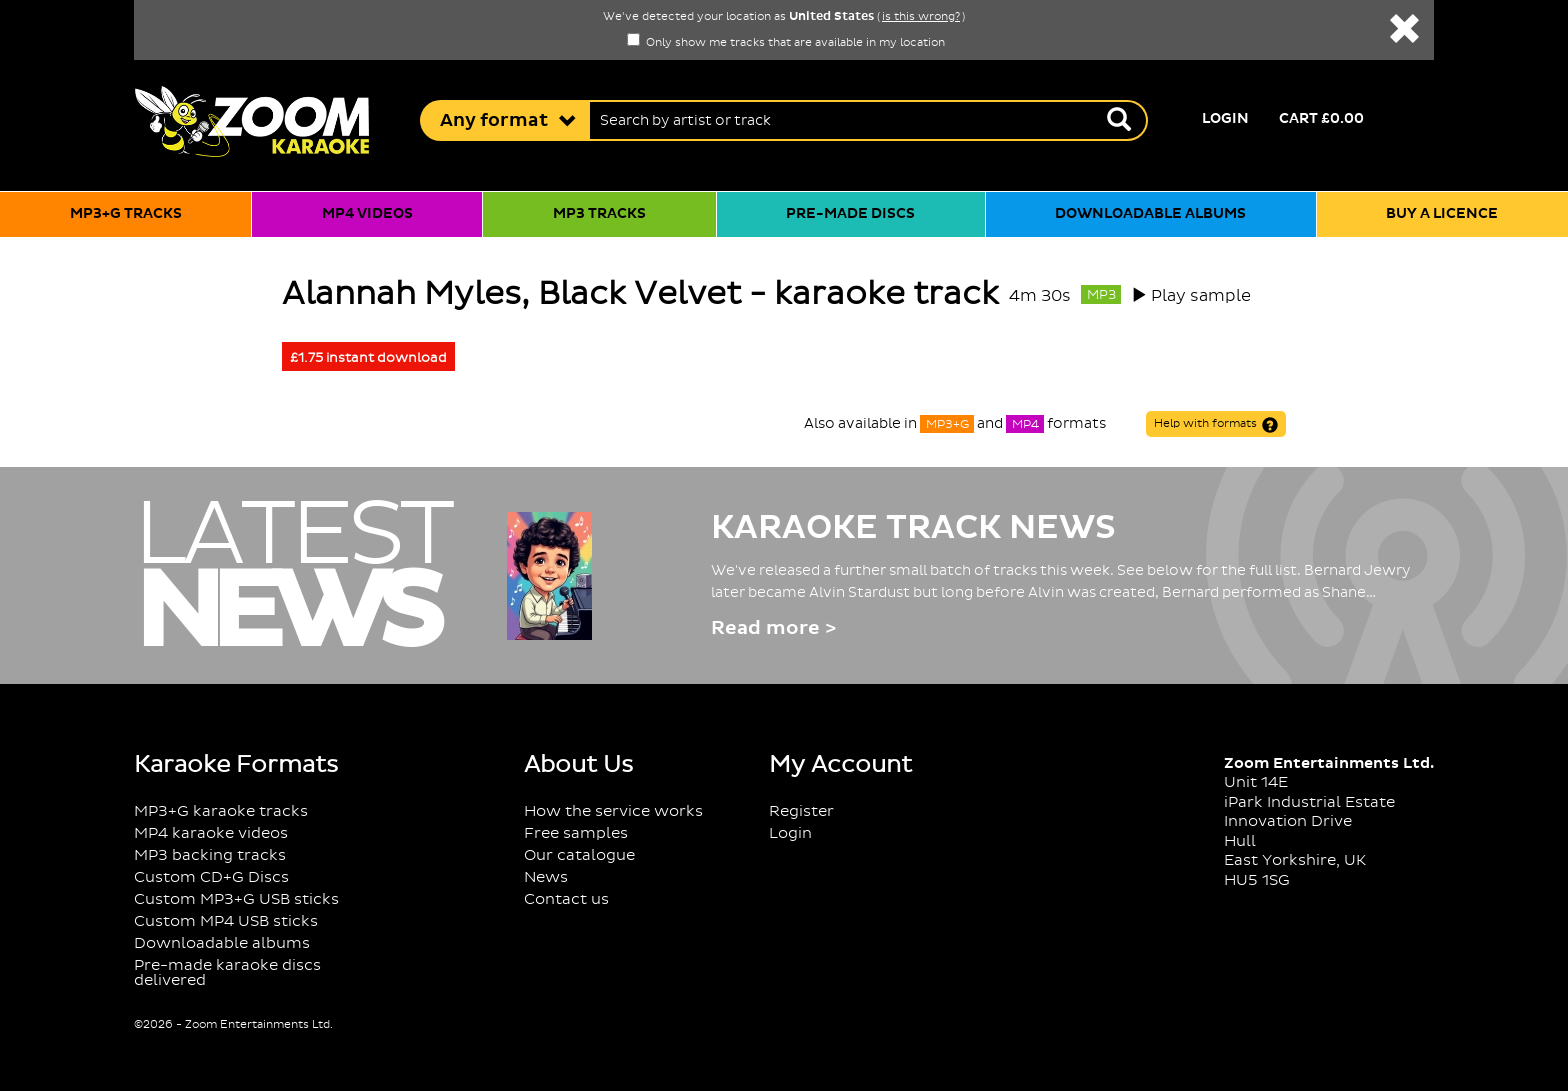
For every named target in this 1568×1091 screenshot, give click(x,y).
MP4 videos (367, 214)
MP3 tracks (599, 214)
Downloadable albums (1150, 214)
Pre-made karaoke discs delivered (227, 973)
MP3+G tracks (126, 214)
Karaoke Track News (913, 528)
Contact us (566, 899)
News (546, 877)
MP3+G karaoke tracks (221, 811)
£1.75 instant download (368, 358)
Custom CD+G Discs (211, 877)
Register (801, 811)
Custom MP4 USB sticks (226, 921)
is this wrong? (921, 17)
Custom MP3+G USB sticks (236, 899)
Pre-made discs (850, 214)
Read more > (773, 628)
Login (1225, 119)
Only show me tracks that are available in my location (786, 43)
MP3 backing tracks (210, 855)
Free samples (576, 833)
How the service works (613, 811)
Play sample (1201, 296)
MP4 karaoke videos (211, 833)
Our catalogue (579, 855)
